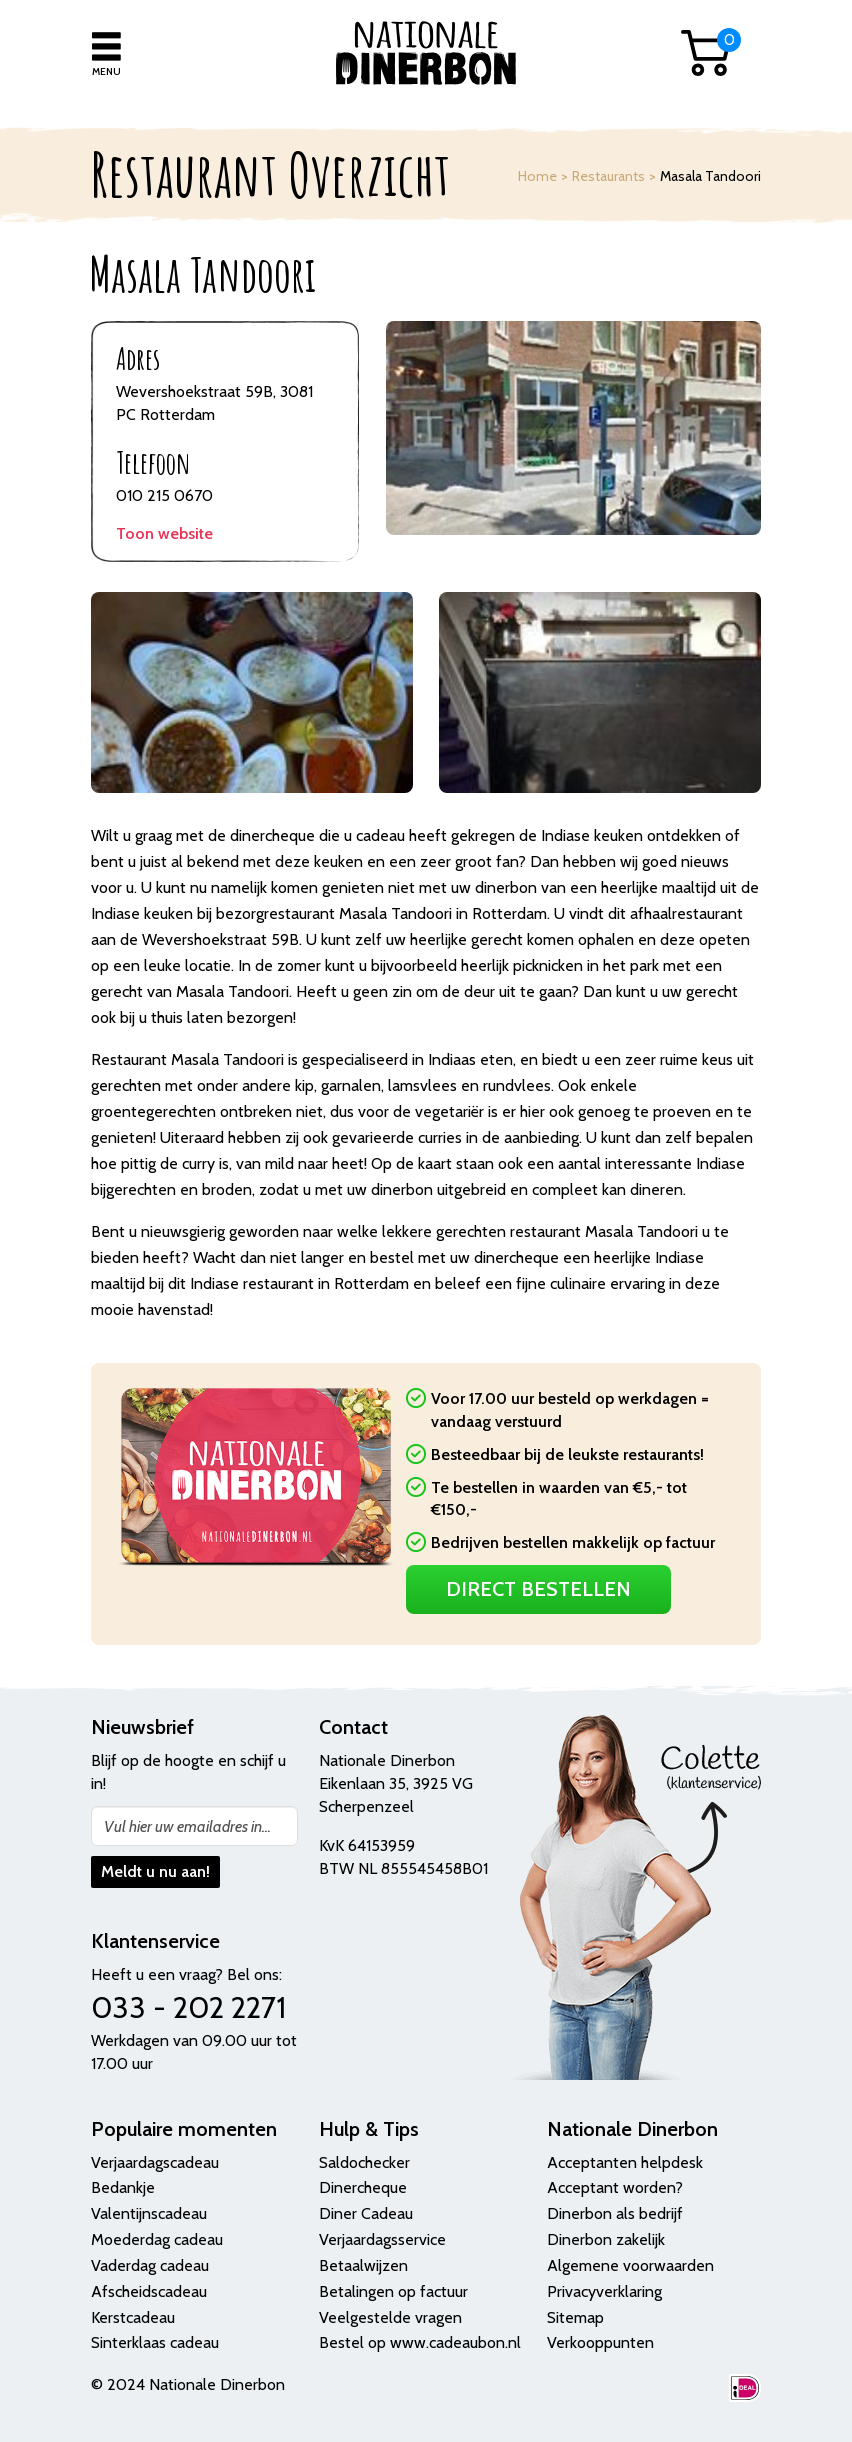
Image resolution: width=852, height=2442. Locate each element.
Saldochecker (364, 2162)
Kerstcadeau (133, 2317)
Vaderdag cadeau (150, 2265)
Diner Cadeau (366, 2213)
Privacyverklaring (604, 2291)
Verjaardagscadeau (155, 2162)
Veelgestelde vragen (390, 2317)
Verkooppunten (600, 2342)
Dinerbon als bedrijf (615, 2213)
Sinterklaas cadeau (155, 2342)
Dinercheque (363, 2187)
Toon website (164, 533)
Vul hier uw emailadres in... (187, 1826)
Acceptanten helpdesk (625, 2162)
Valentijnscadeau (149, 2213)
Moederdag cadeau (157, 2239)
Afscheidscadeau (149, 2291)
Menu (106, 71)
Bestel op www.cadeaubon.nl (420, 2342)
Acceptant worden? (615, 2187)
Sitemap (575, 2317)
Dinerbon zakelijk (606, 2239)
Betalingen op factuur (393, 2291)
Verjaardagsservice (382, 2239)
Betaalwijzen (363, 2265)
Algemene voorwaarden (630, 2265)
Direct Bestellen (538, 1589)
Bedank (117, 2187)
